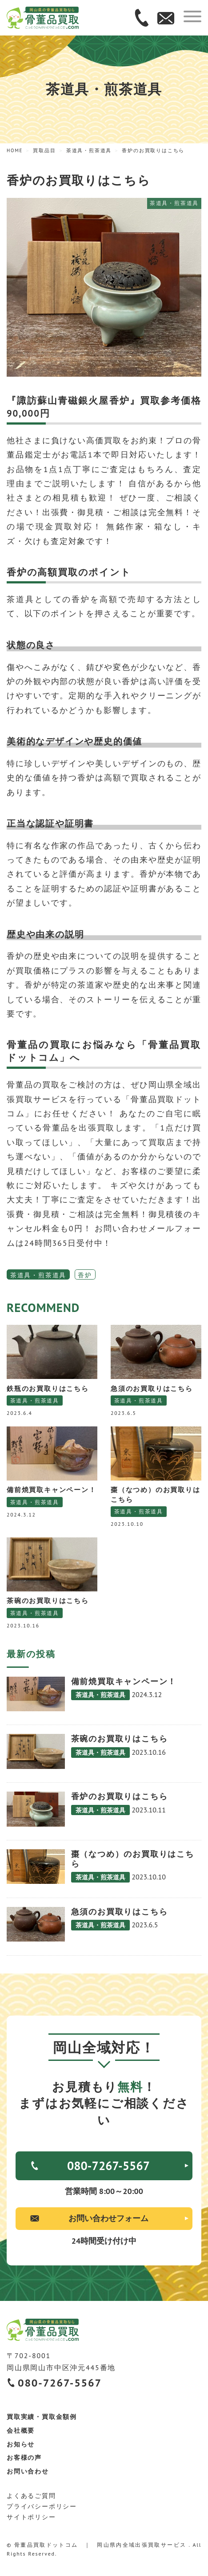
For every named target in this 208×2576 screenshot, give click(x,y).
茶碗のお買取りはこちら (48, 1600)
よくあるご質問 (31, 2496)
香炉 (85, 1275)
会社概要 (21, 2430)
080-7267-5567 (108, 2165)
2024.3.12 (21, 1514)
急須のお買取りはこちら (152, 1388)
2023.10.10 (127, 1523)
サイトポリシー (31, 2517)
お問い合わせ (28, 2471)
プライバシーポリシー (42, 2506)
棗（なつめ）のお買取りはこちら (155, 1494)
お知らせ (21, 2444)
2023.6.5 (123, 1413)
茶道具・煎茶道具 (38, 1275)
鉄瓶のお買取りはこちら (48, 1388)
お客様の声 (24, 2458)
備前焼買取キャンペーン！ (51, 1489)
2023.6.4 (19, 1413)
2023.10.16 (23, 1625)
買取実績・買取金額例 (42, 2417)
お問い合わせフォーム (108, 2218)
